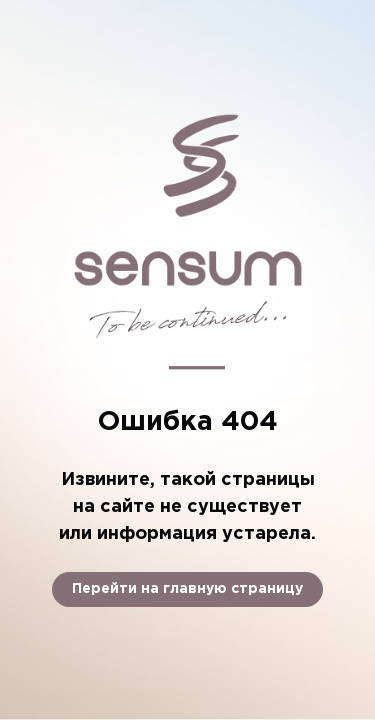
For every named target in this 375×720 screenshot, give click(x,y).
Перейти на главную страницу (187, 589)
